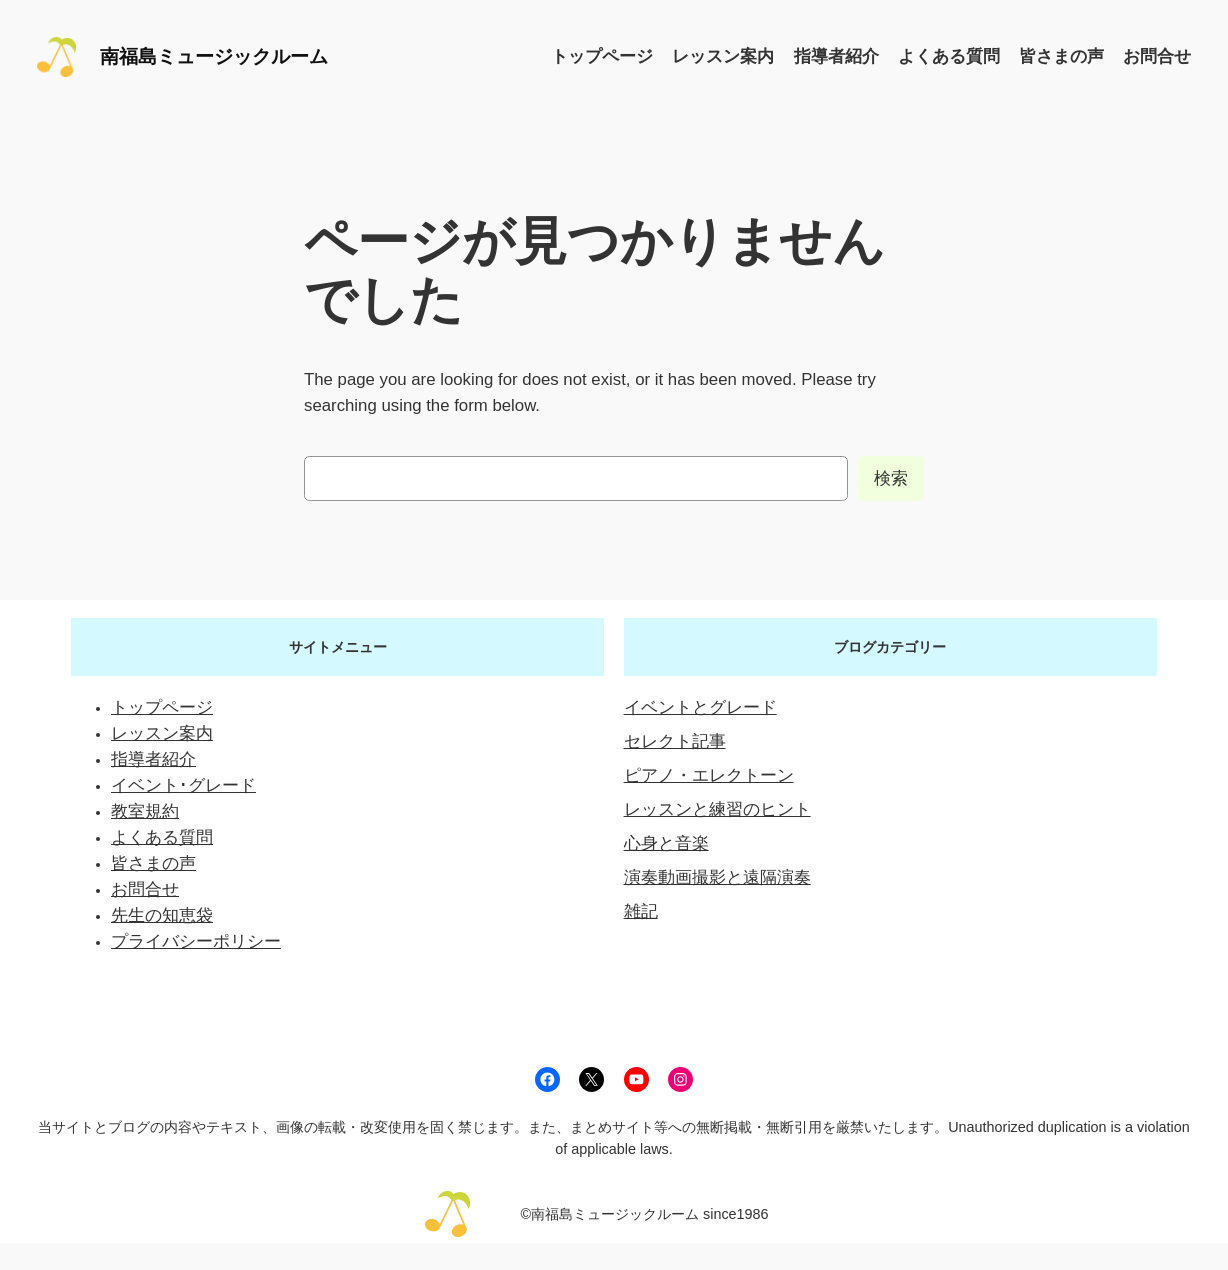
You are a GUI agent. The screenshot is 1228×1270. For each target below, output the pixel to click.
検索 (891, 478)
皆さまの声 (153, 863)
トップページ (162, 707)
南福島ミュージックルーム (214, 56)
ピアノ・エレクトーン (709, 775)
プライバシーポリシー (196, 941)
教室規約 (145, 811)
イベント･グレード (183, 785)
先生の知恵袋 (162, 915)
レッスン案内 (162, 733)
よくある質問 (162, 837)
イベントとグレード (700, 707)
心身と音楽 (666, 843)
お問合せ (145, 889)
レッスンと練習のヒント (717, 809)
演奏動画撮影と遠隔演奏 (717, 877)
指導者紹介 (153, 759)
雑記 (641, 911)
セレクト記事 (675, 741)
